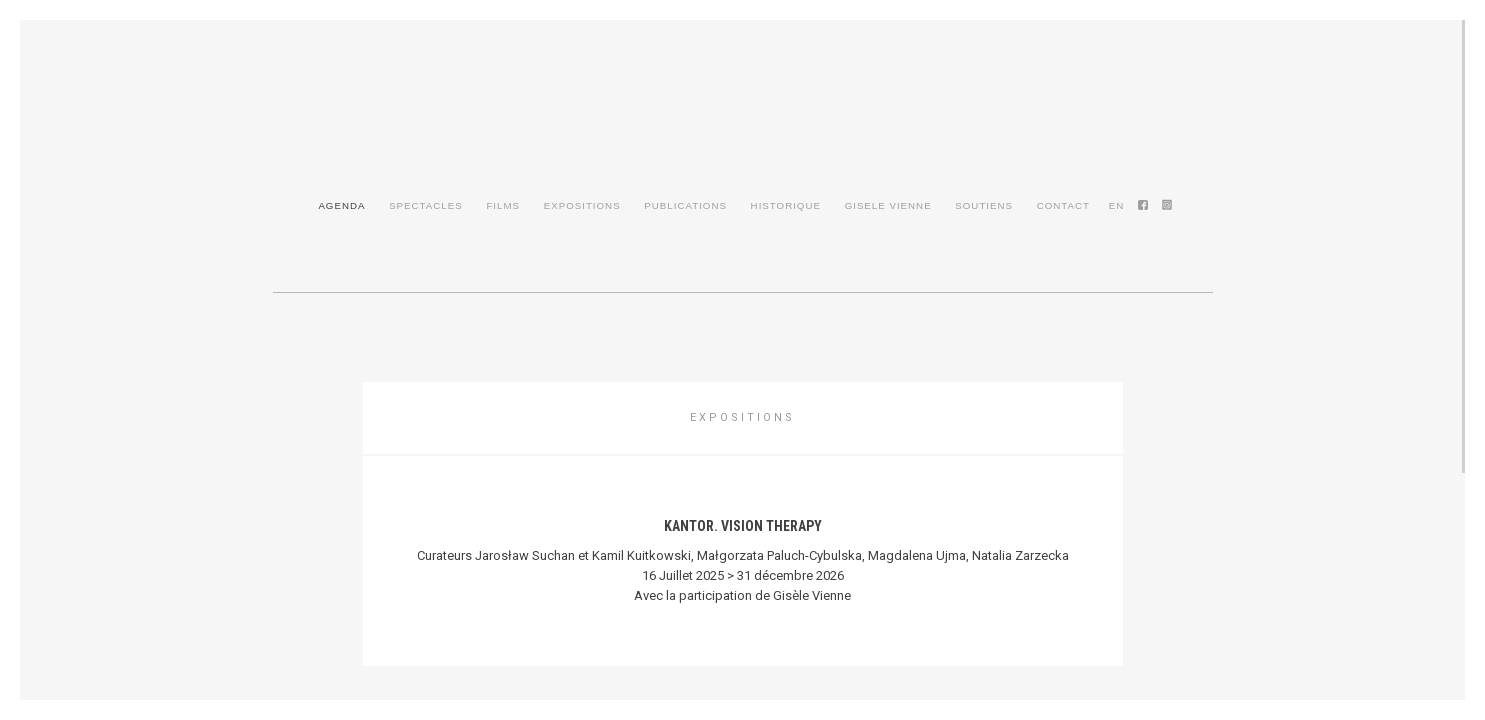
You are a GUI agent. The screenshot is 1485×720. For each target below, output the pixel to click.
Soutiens (984, 205)
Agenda (341, 205)
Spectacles (426, 205)
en (1117, 205)
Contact (1063, 205)
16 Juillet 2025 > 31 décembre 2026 (743, 575)
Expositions (582, 205)
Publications (685, 205)
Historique (786, 205)
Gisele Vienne (888, 205)
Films (503, 205)
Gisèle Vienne (743, 128)
